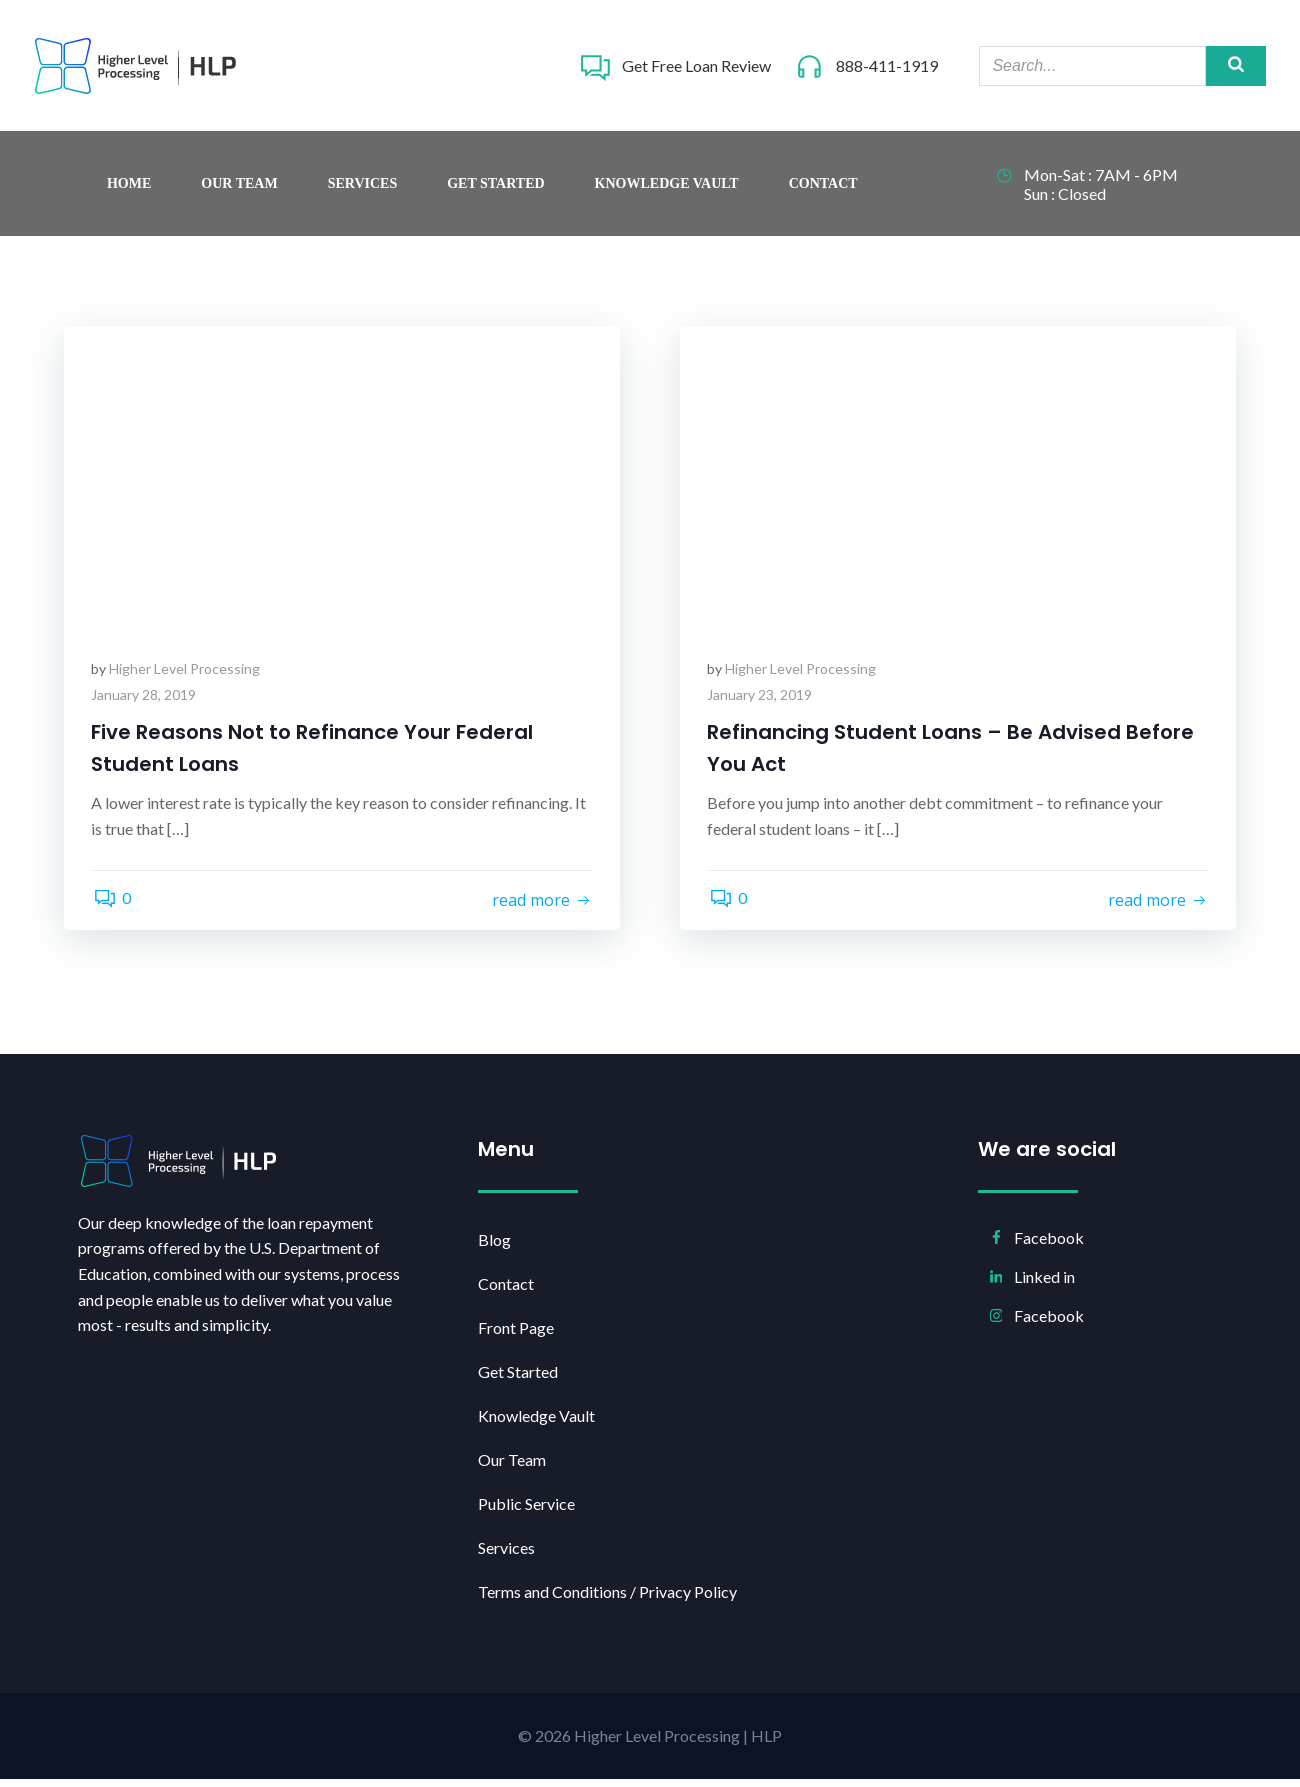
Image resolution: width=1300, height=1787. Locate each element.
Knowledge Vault (667, 189)
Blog (496, 1247)
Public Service (528, 1511)
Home (129, 189)
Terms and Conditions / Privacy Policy (600, 1599)
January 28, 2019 (146, 702)
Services (363, 189)
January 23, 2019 (762, 702)
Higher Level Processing (187, 676)
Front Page (518, 1335)
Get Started (495, 189)
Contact (823, 189)
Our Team (239, 189)
